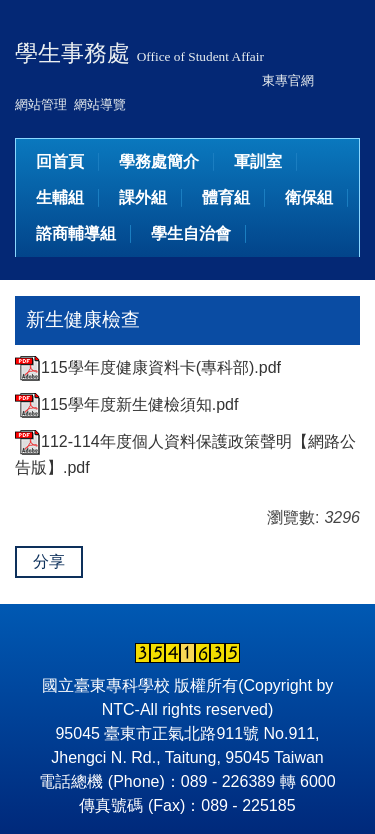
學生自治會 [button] (191, 233)
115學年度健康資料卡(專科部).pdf (148, 367)
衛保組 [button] (309, 197)
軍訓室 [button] (258, 161)
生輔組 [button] (60, 197)
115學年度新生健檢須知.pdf (126, 404)
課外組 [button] (143, 197)
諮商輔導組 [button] (76, 233)
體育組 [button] (226, 197)
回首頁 (60, 161)
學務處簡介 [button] (159, 161)
